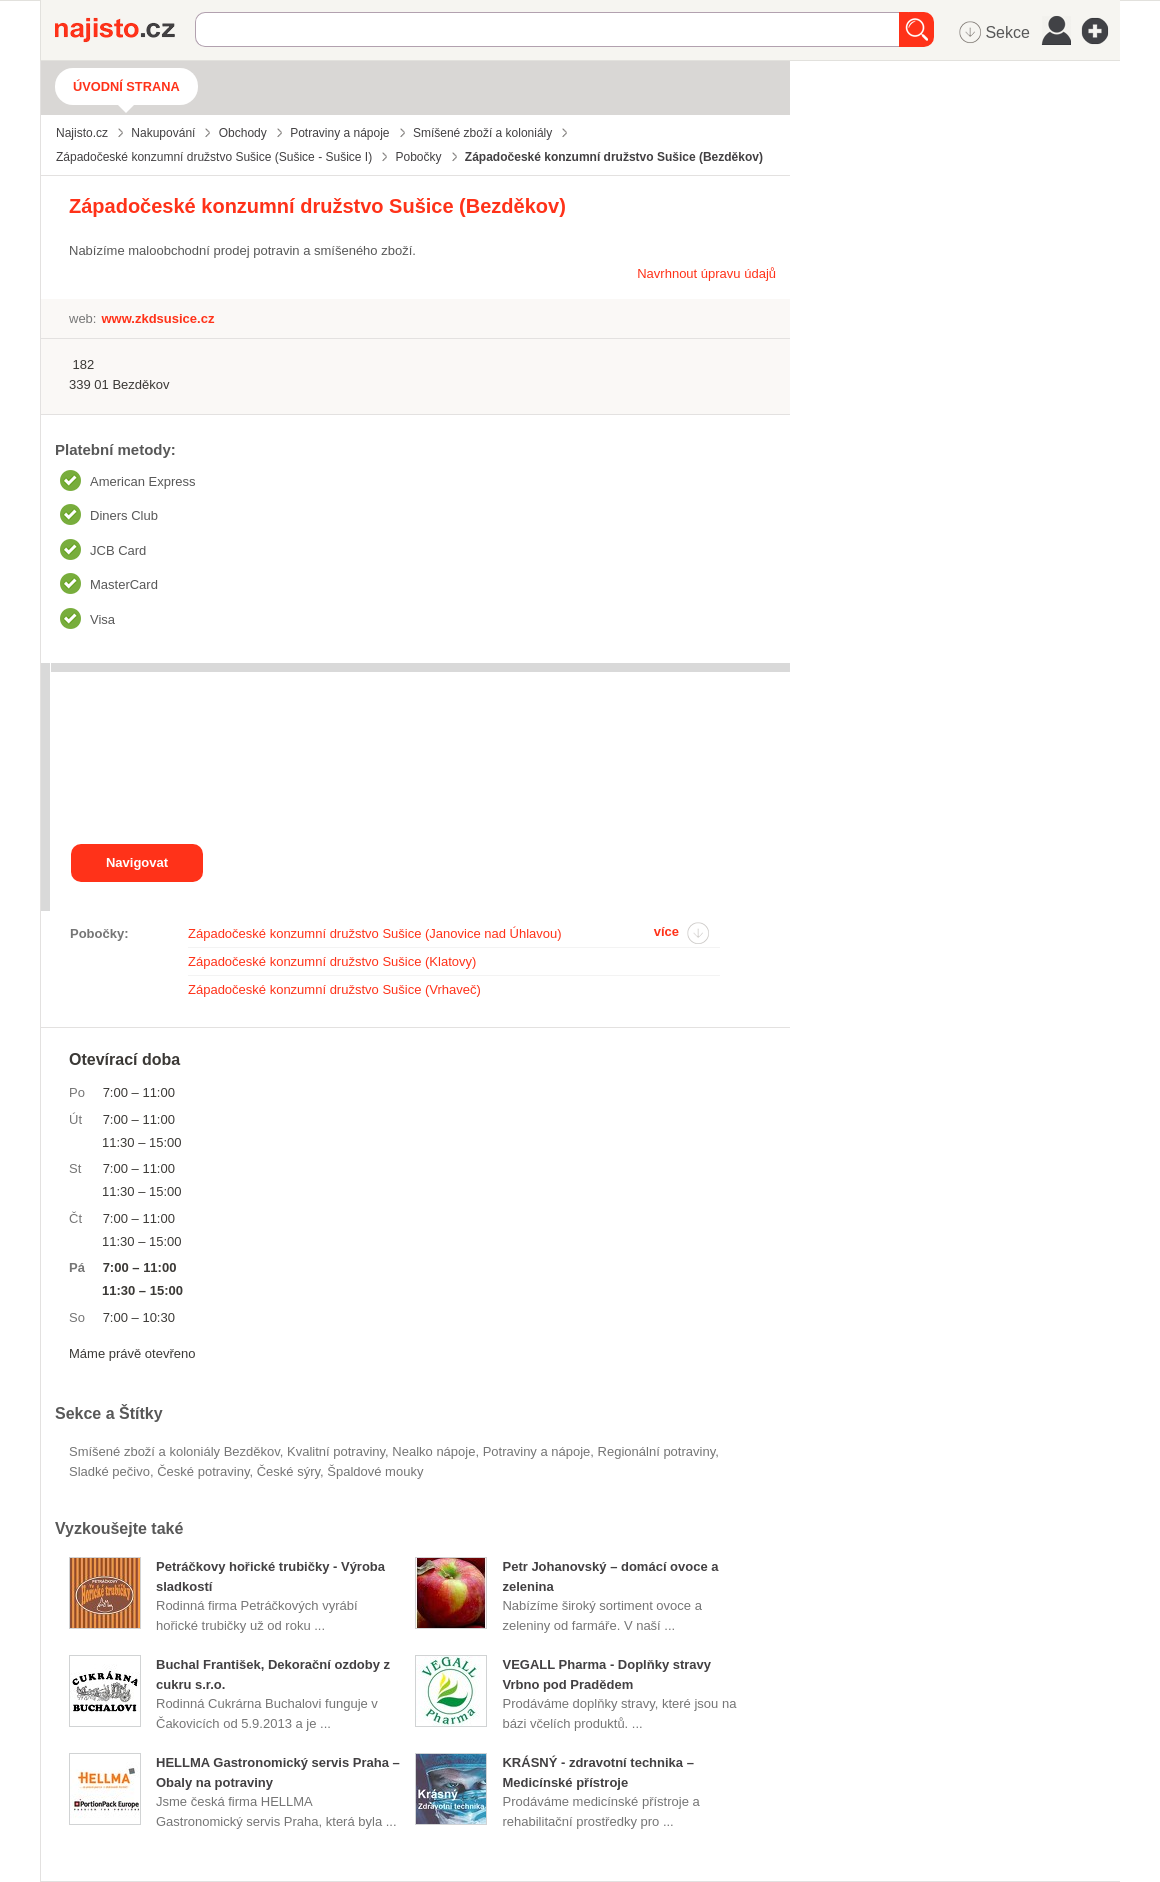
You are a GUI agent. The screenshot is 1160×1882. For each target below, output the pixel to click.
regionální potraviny (657, 1451)
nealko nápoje (433, 1451)
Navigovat (137, 862)
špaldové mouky (375, 1471)
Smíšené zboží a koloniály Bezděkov (174, 1451)
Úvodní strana (126, 86)
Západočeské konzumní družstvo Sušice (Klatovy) (332, 961)
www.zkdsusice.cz (157, 318)
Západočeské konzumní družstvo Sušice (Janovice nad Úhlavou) (375, 933)
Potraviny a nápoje (537, 1451)
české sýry (288, 1471)
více (666, 931)
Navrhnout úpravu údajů (706, 273)
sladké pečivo (109, 1471)
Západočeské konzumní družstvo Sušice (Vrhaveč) (334, 989)
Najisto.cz (125, 30)
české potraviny (203, 1471)
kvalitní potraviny (336, 1451)
